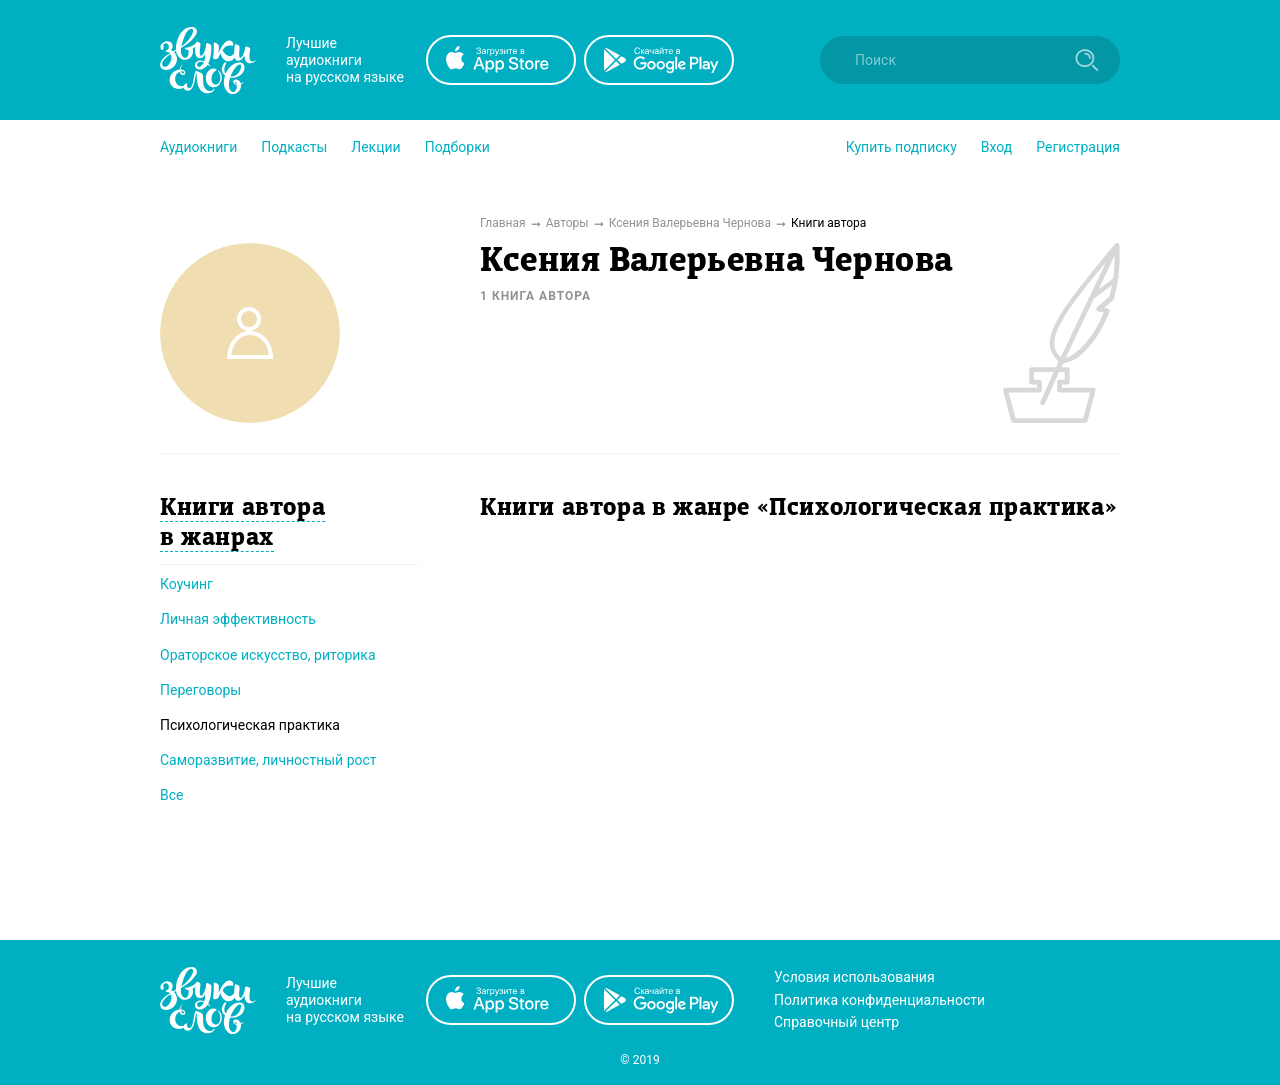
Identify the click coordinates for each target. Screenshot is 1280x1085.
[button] (198, 147)
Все (171, 795)
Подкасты (294, 147)
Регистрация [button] (1078, 147)
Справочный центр (836, 1022)
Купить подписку (901, 147)
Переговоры (200, 690)
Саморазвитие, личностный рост (268, 760)
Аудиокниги (198, 147)
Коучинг (186, 584)
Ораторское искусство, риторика (268, 655)
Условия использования (854, 977)
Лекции (375, 147)
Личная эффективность (238, 619)
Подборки (457, 147)
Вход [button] (996, 147)
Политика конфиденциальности (879, 1000)
